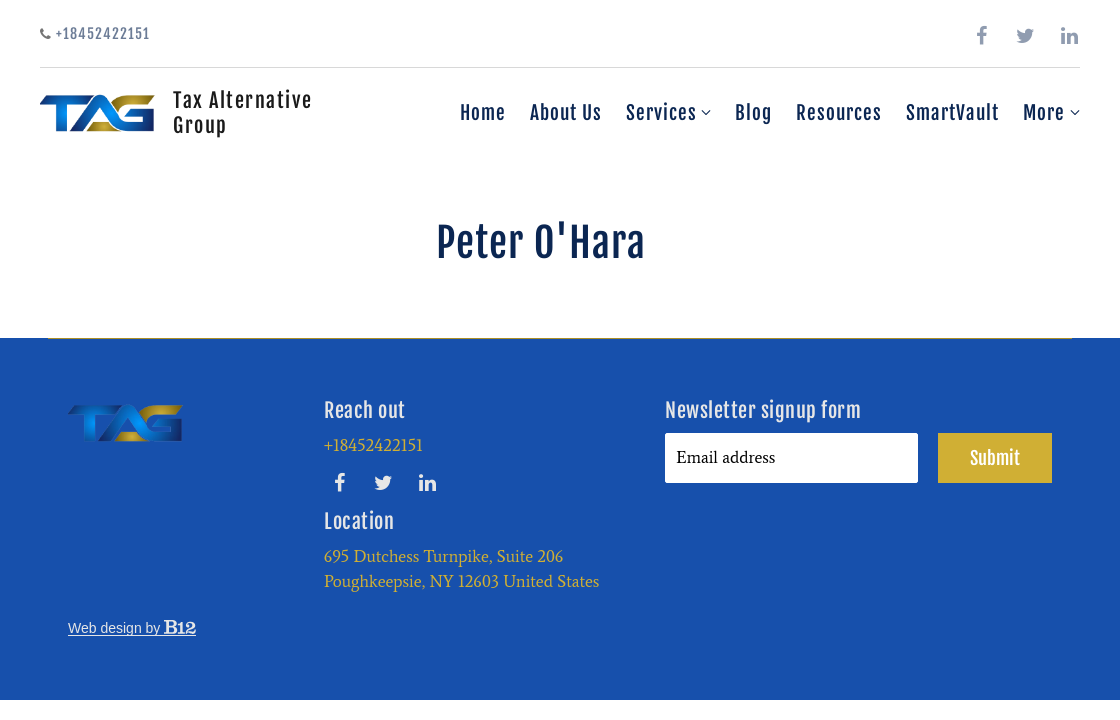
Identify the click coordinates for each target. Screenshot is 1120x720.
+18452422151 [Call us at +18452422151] (373, 445)
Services (661, 113)
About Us (566, 113)
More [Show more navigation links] (1051, 113)
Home (483, 113)
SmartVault (952, 113)
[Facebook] (982, 36)
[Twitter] (1026, 36)
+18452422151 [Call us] (95, 33)
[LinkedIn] (1070, 36)
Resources (839, 113)
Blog (753, 113)
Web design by (132, 628)
